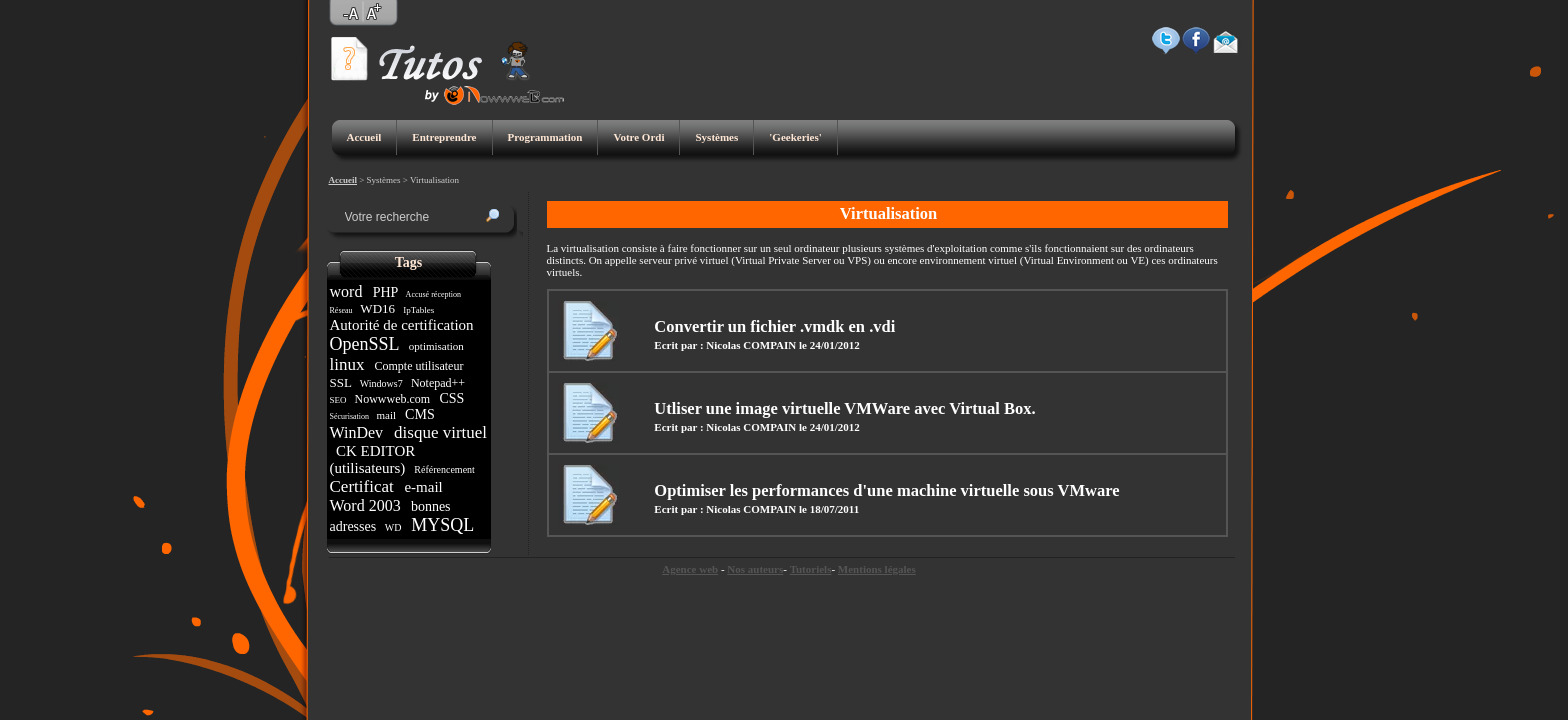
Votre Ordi (638, 137)
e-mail (424, 487)
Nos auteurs (755, 569)
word (348, 291)
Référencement (445, 469)
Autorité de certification (404, 325)
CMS (420, 414)
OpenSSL (367, 344)
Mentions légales (877, 569)
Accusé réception (433, 294)
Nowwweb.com (393, 399)
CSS (452, 398)
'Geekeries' (795, 137)
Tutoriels (811, 569)
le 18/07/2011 (829, 509)
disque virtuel (438, 432)
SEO (339, 400)
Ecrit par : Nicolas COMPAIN (725, 345)
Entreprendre (444, 137)
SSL (342, 382)
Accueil (364, 137)
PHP (385, 292)
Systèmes (716, 137)
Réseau (342, 310)
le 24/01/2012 (829, 345)
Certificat (364, 486)
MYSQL (442, 525)
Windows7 (381, 383)
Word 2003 (367, 505)
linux (349, 364)
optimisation (436, 346)
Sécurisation (351, 416)
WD (392, 527)
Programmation (545, 137)
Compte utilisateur (418, 366)
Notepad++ (438, 383)
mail (386, 415)
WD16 (377, 308)
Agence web (690, 569)
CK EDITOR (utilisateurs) (373, 459)
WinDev (359, 432)
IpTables (418, 310)
